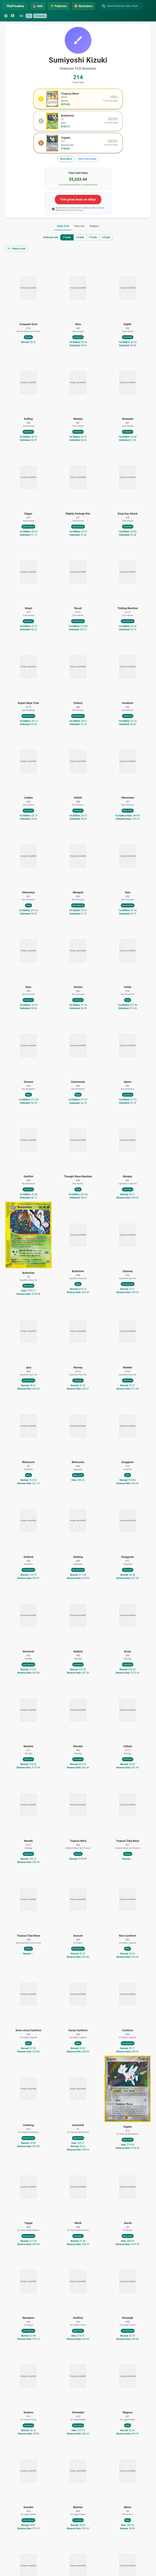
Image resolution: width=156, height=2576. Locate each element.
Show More (66, 159)
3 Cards (67, 237)
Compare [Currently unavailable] (40, 16)
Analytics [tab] (94, 226)
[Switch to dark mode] (6, 16)
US (21, 16)
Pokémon (58, 6)
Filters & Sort (16, 248)
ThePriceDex (15, 6)
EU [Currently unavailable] (29, 16)
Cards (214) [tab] (63, 226)
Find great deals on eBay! (78, 199)
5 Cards (93, 237)
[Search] (103, 6)
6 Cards (106, 237)
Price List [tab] (79, 226)
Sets (38, 6)
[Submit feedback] (12, 16)
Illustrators (83, 6)
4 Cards (80, 237)
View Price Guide (87, 159)
